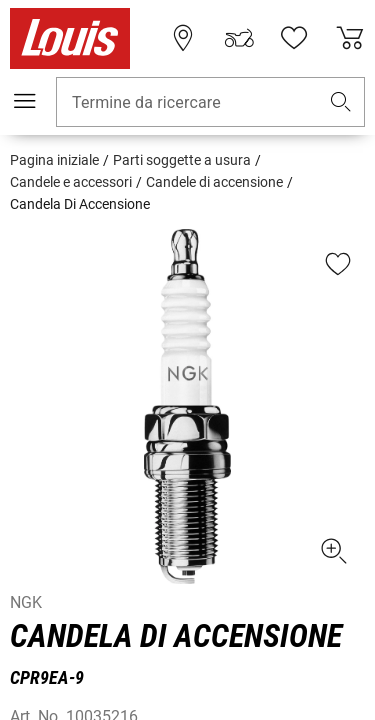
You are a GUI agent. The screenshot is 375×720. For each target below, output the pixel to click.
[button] (341, 102)
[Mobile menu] (25, 101)
